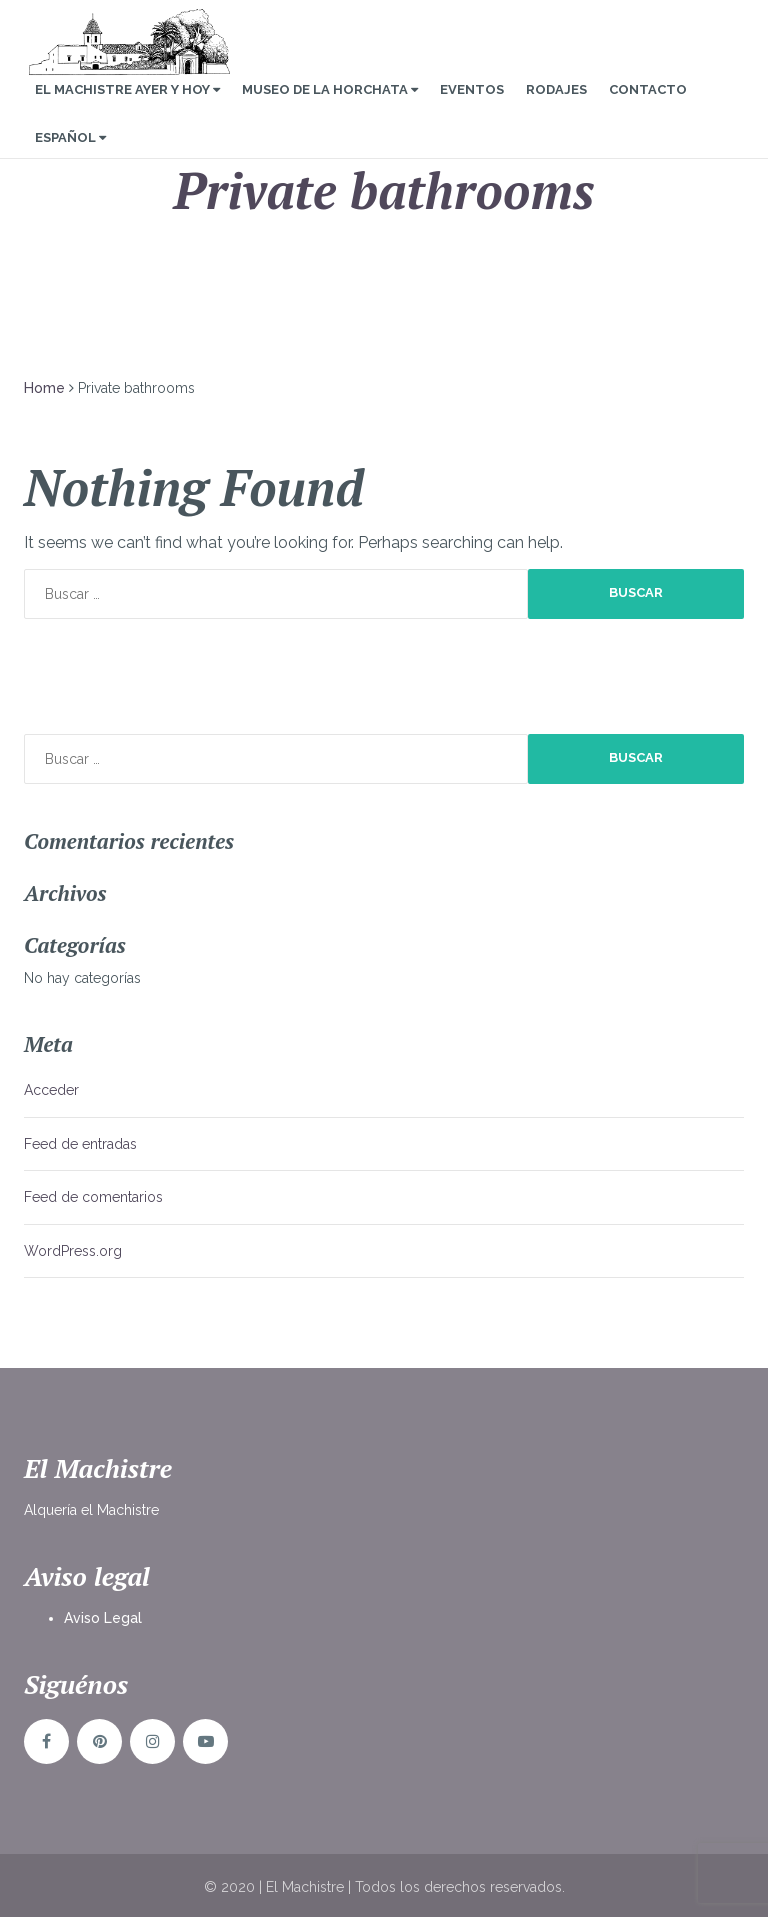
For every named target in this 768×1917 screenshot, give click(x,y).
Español (70, 156)
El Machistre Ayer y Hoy (127, 108)
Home (44, 388)
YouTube (205, 1741)
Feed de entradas (80, 1144)
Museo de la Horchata (330, 108)
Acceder (51, 1090)
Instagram (152, 1741)
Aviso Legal (103, 1618)
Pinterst (99, 1741)
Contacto (648, 108)
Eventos (472, 108)
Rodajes (556, 108)
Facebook (46, 1741)
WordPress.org (73, 1251)
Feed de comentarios (93, 1197)
